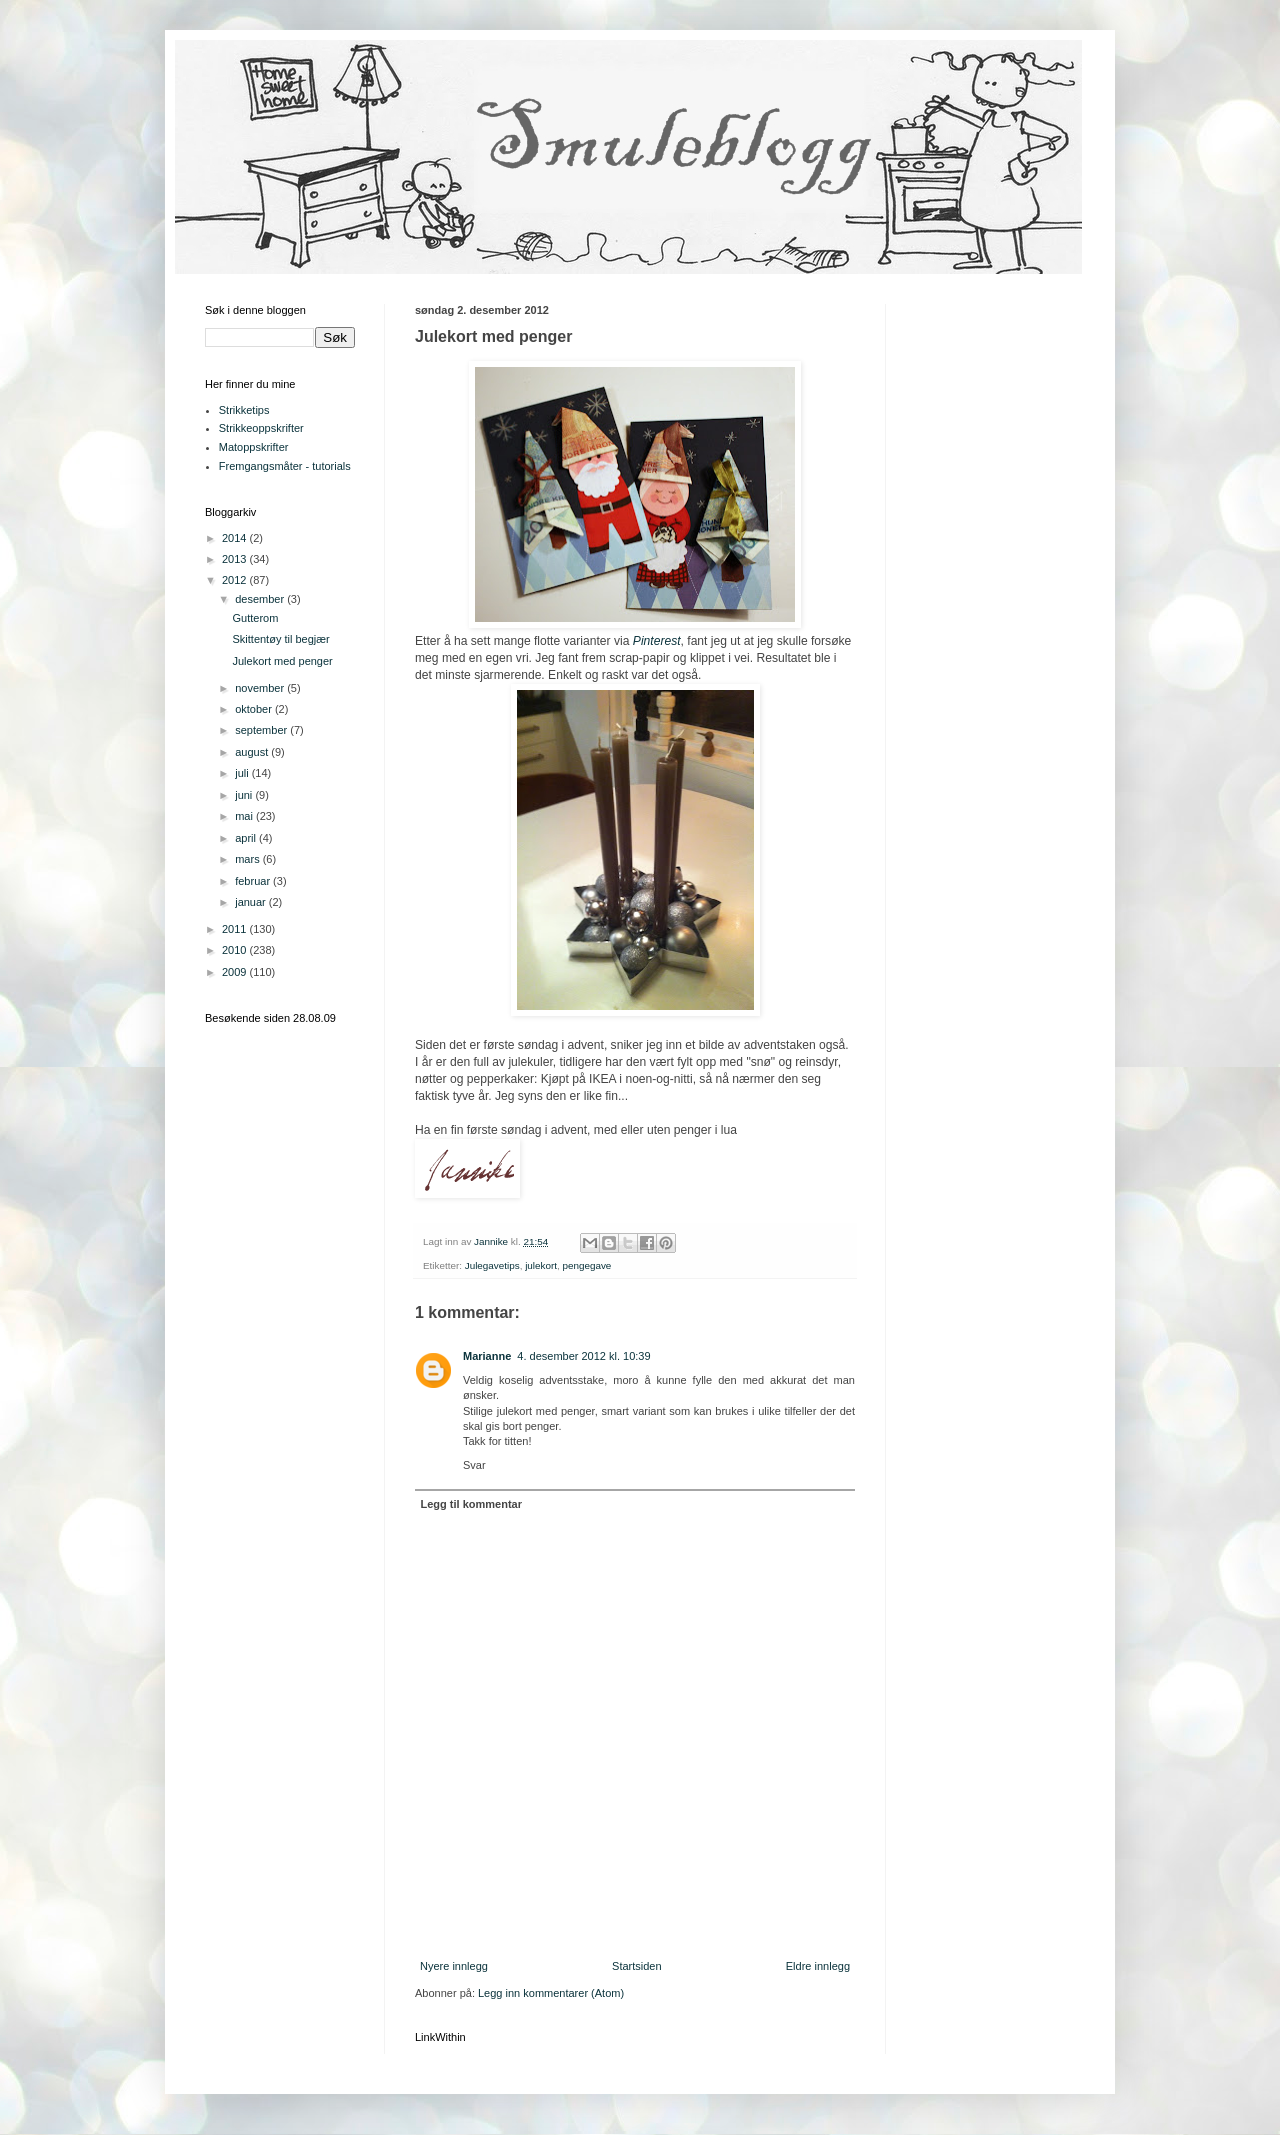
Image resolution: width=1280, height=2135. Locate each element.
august (253, 752)
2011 (236, 929)
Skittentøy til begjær (280, 639)
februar (254, 881)
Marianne (487, 1356)
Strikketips (244, 410)
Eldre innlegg (818, 1966)
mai (245, 816)
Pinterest (657, 641)
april (247, 838)
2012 (236, 580)
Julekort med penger (282, 661)
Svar (474, 1465)
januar (252, 902)
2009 (236, 972)
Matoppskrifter (254, 447)
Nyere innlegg (454, 1966)
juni (245, 795)
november (261, 688)
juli (243, 773)
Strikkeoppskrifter (261, 428)
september (262, 730)
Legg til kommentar (471, 1504)
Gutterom (255, 618)
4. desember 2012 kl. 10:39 (583, 1356)
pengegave (586, 1265)
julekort (541, 1265)
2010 (236, 950)
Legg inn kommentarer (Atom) (551, 1993)
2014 (236, 538)
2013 (236, 559)
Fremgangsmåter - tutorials (285, 466)
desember (261, 599)
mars (249, 859)
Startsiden (637, 1966)
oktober (255, 709)
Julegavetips (492, 1265)
